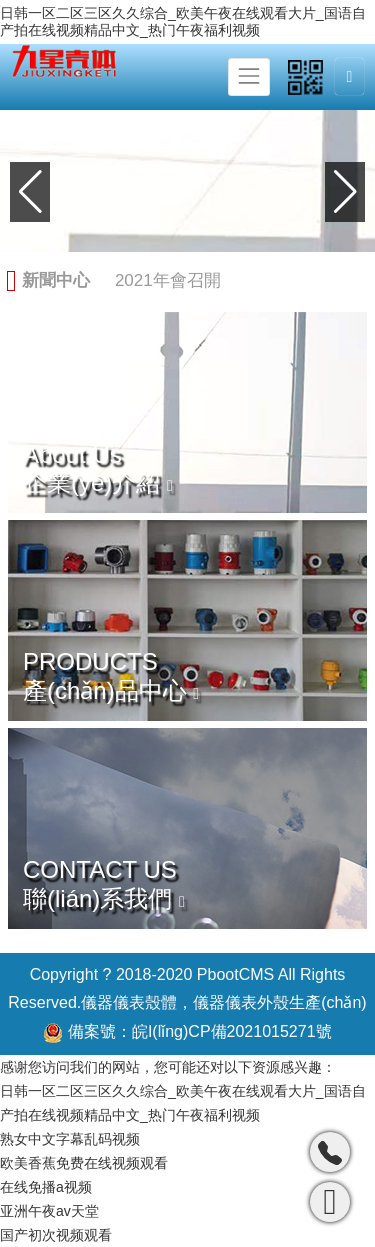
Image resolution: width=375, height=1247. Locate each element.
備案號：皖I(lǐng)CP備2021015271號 (187, 1033)
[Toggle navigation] (249, 77)
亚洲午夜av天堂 (49, 1211)
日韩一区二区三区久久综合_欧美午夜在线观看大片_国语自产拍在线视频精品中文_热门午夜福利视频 (183, 21)
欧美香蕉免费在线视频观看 (84, 1163)
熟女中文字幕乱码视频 (70, 1139)
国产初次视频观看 (56, 1235)
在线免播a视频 (46, 1187)
